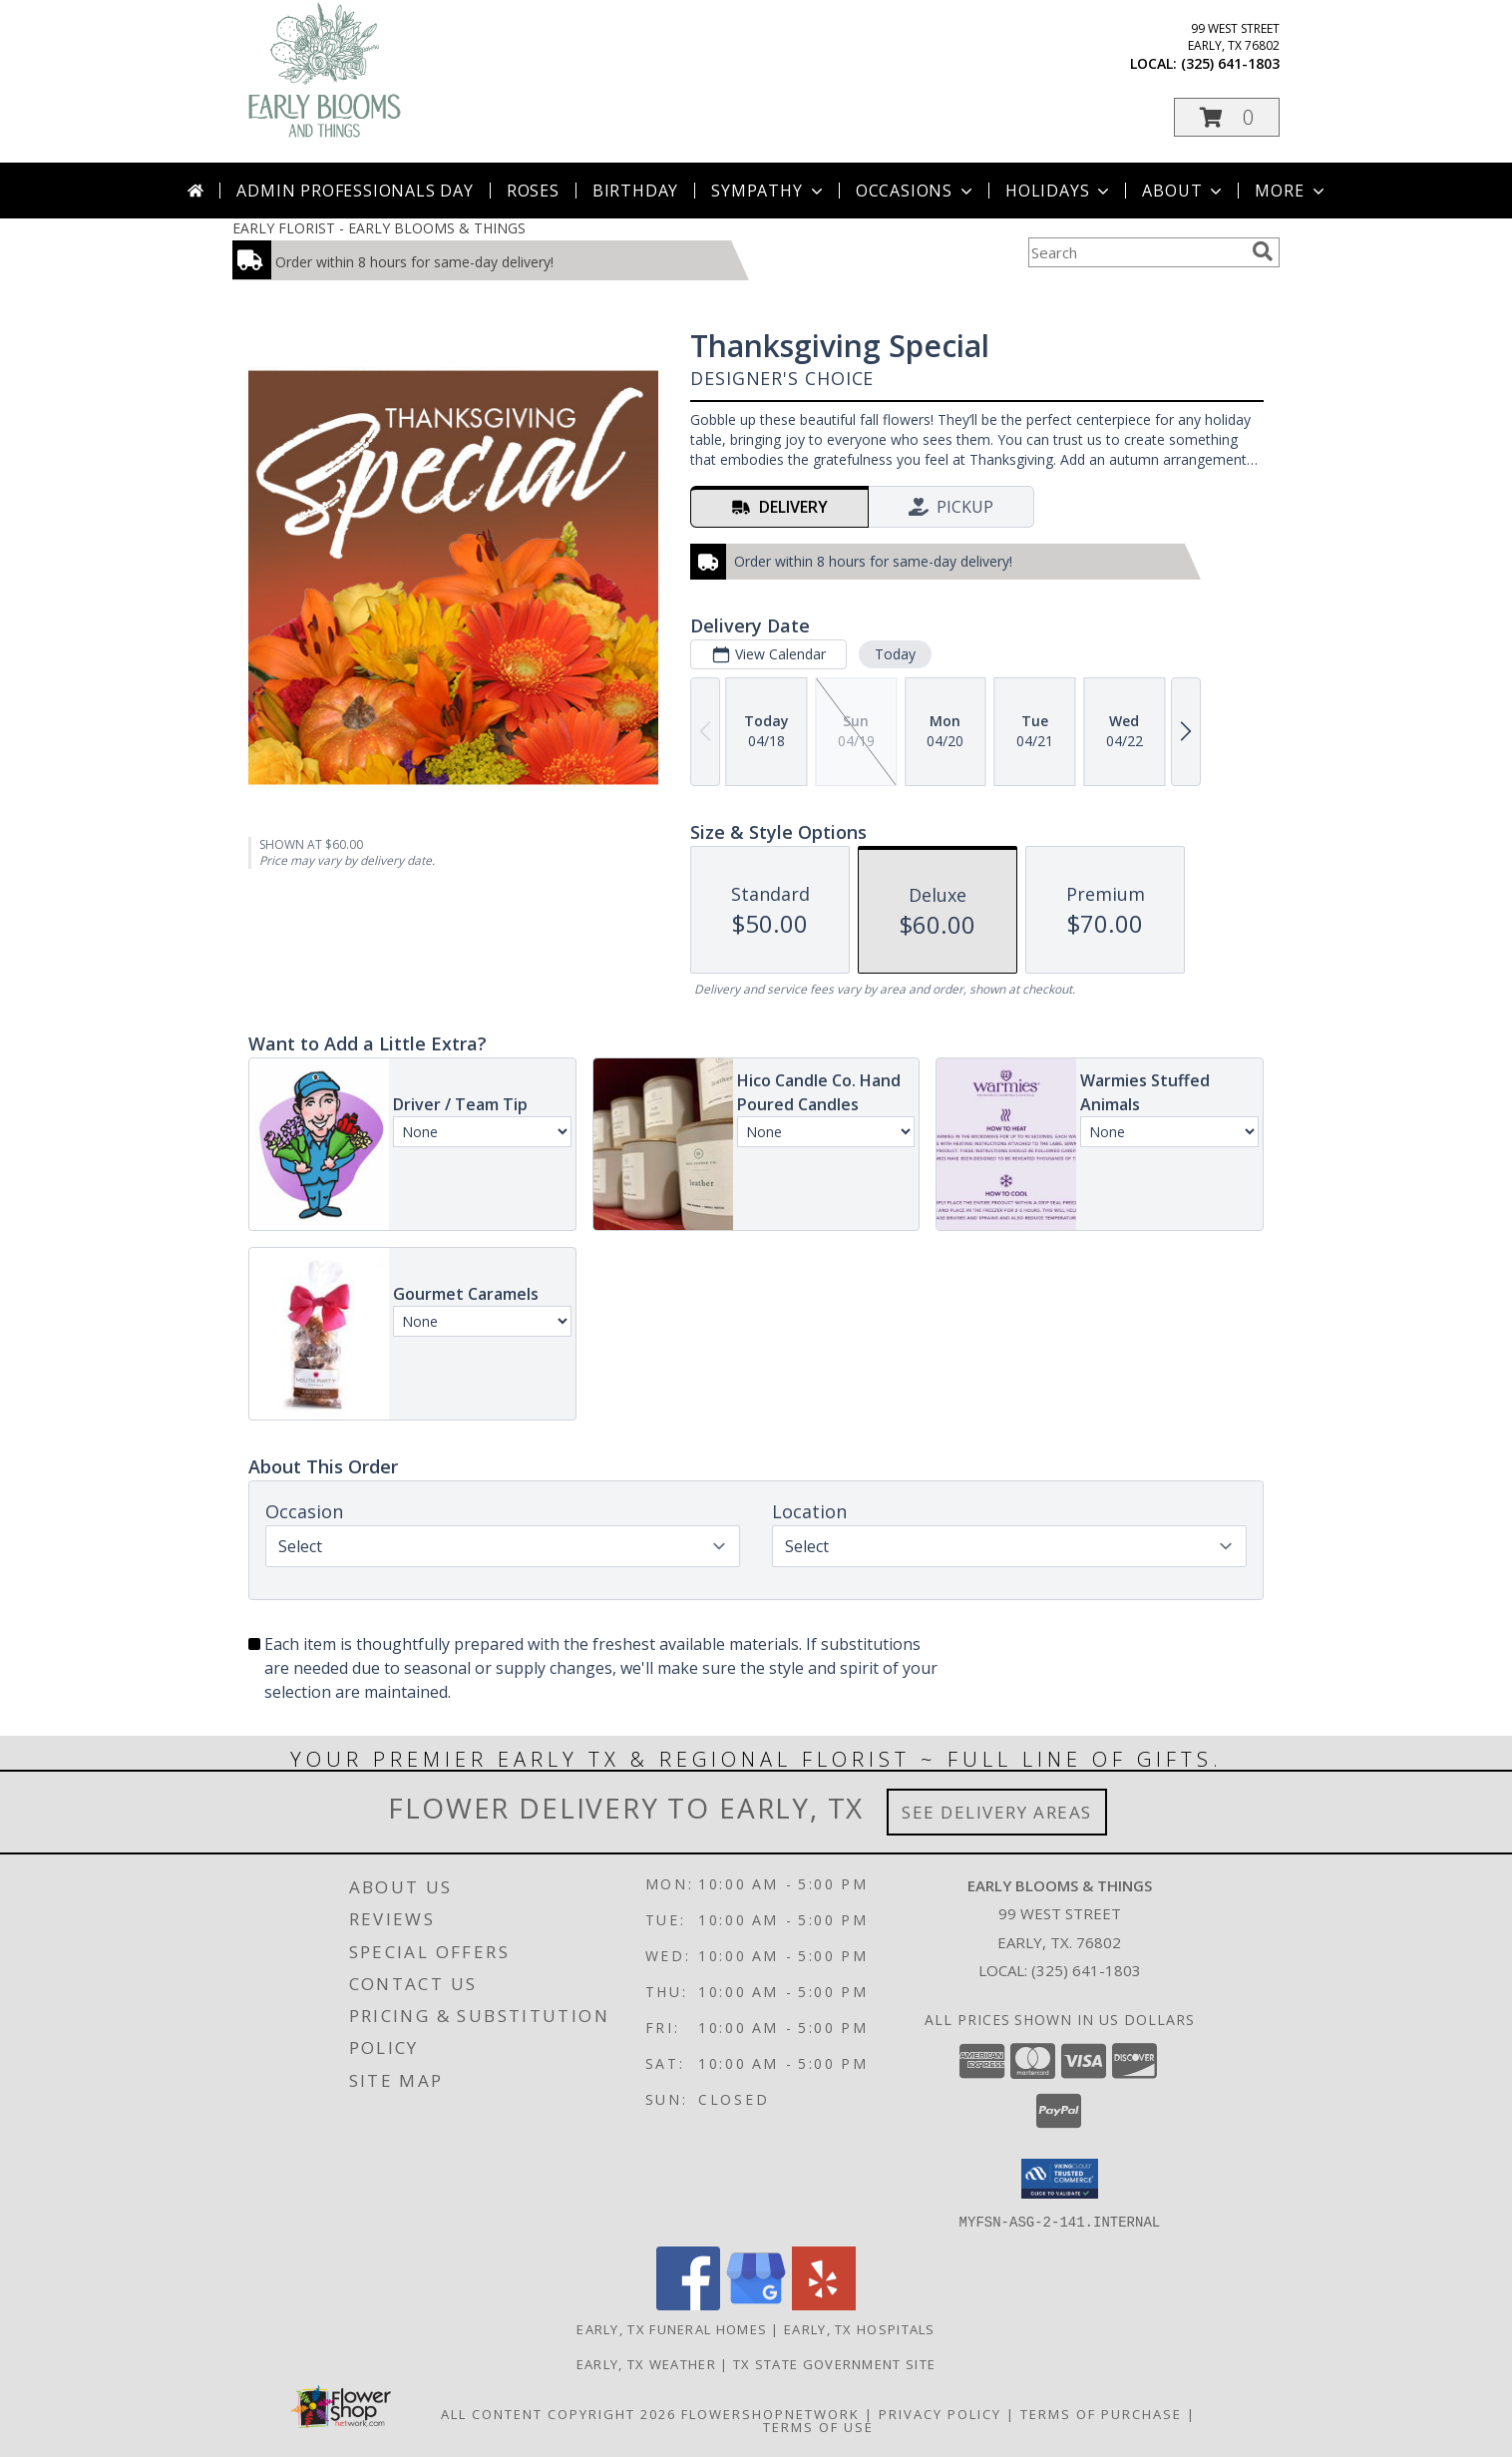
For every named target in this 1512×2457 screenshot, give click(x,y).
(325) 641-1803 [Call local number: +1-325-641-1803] (1230, 63)
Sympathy (768, 191)
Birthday (635, 191)
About (1184, 191)
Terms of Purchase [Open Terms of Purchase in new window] (1101, 2413)
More (1291, 191)
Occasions (916, 191)
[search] (1263, 251)
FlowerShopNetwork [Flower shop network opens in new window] (770, 2413)
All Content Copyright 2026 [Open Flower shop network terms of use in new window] (558, 2413)
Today (895, 653)
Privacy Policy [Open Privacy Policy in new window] (940, 2413)
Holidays (1059, 191)
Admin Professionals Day (354, 191)
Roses (533, 191)
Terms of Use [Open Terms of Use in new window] (818, 2426)
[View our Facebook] (688, 2303)
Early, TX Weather (646, 2363)
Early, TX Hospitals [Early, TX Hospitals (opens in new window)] (860, 2328)
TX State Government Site (834, 2363)
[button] (1227, 117)
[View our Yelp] (824, 2303)
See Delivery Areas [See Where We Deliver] (997, 1812)
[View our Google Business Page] (756, 2303)
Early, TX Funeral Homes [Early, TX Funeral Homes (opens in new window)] (671, 2328)
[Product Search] (1136, 252)
